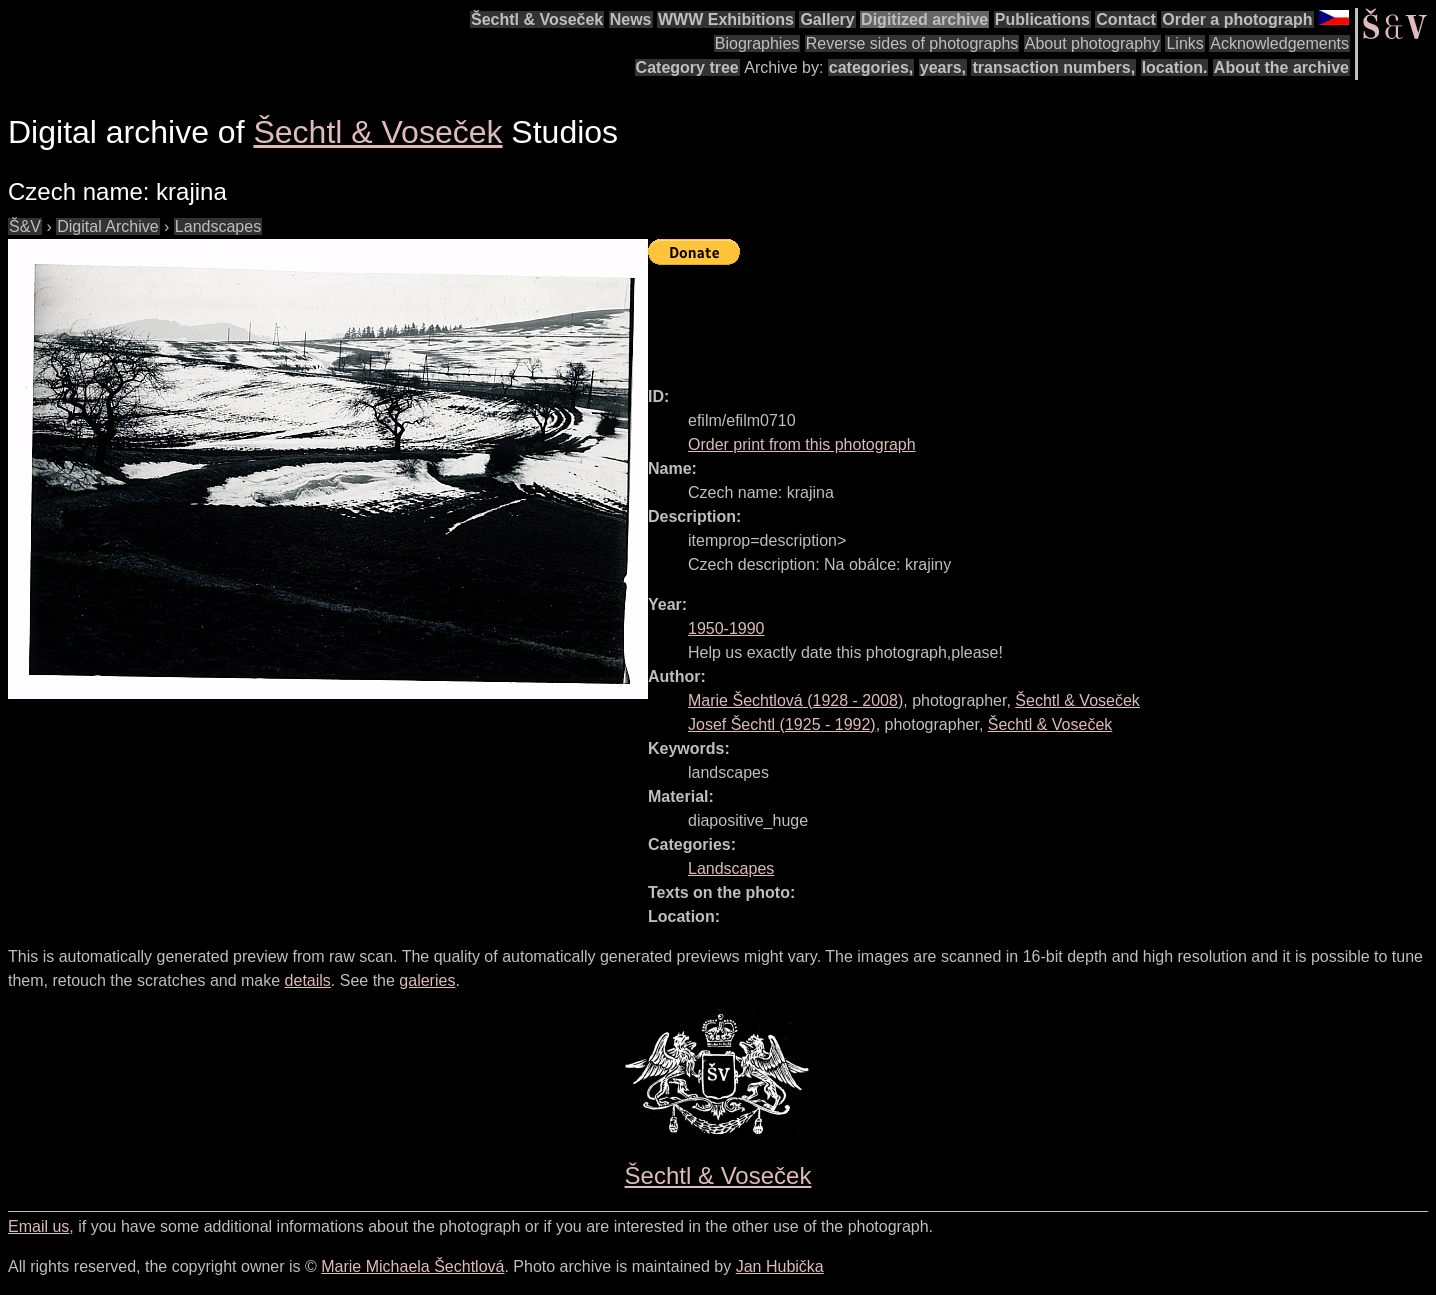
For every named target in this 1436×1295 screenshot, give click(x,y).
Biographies (757, 43)
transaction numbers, (1053, 67)
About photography (1092, 43)
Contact (1126, 19)
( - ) (795, 700)
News (631, 19)
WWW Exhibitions (726, 19)
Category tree (687, 67)
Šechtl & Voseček (537, 19)
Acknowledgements (1279, 43)
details (308, 980)
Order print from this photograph (802, 444)
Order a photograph (1237, 19)
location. (1175, 67)
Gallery (827, 19)
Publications (1042, 19)
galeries (427, 980)
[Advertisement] (1012, 317)
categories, (871, 67)
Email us (38, 1226)
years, (943, 67)
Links (1184, 43)
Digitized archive (924, 19)
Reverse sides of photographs (912, 43)
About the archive (1281, 67)
